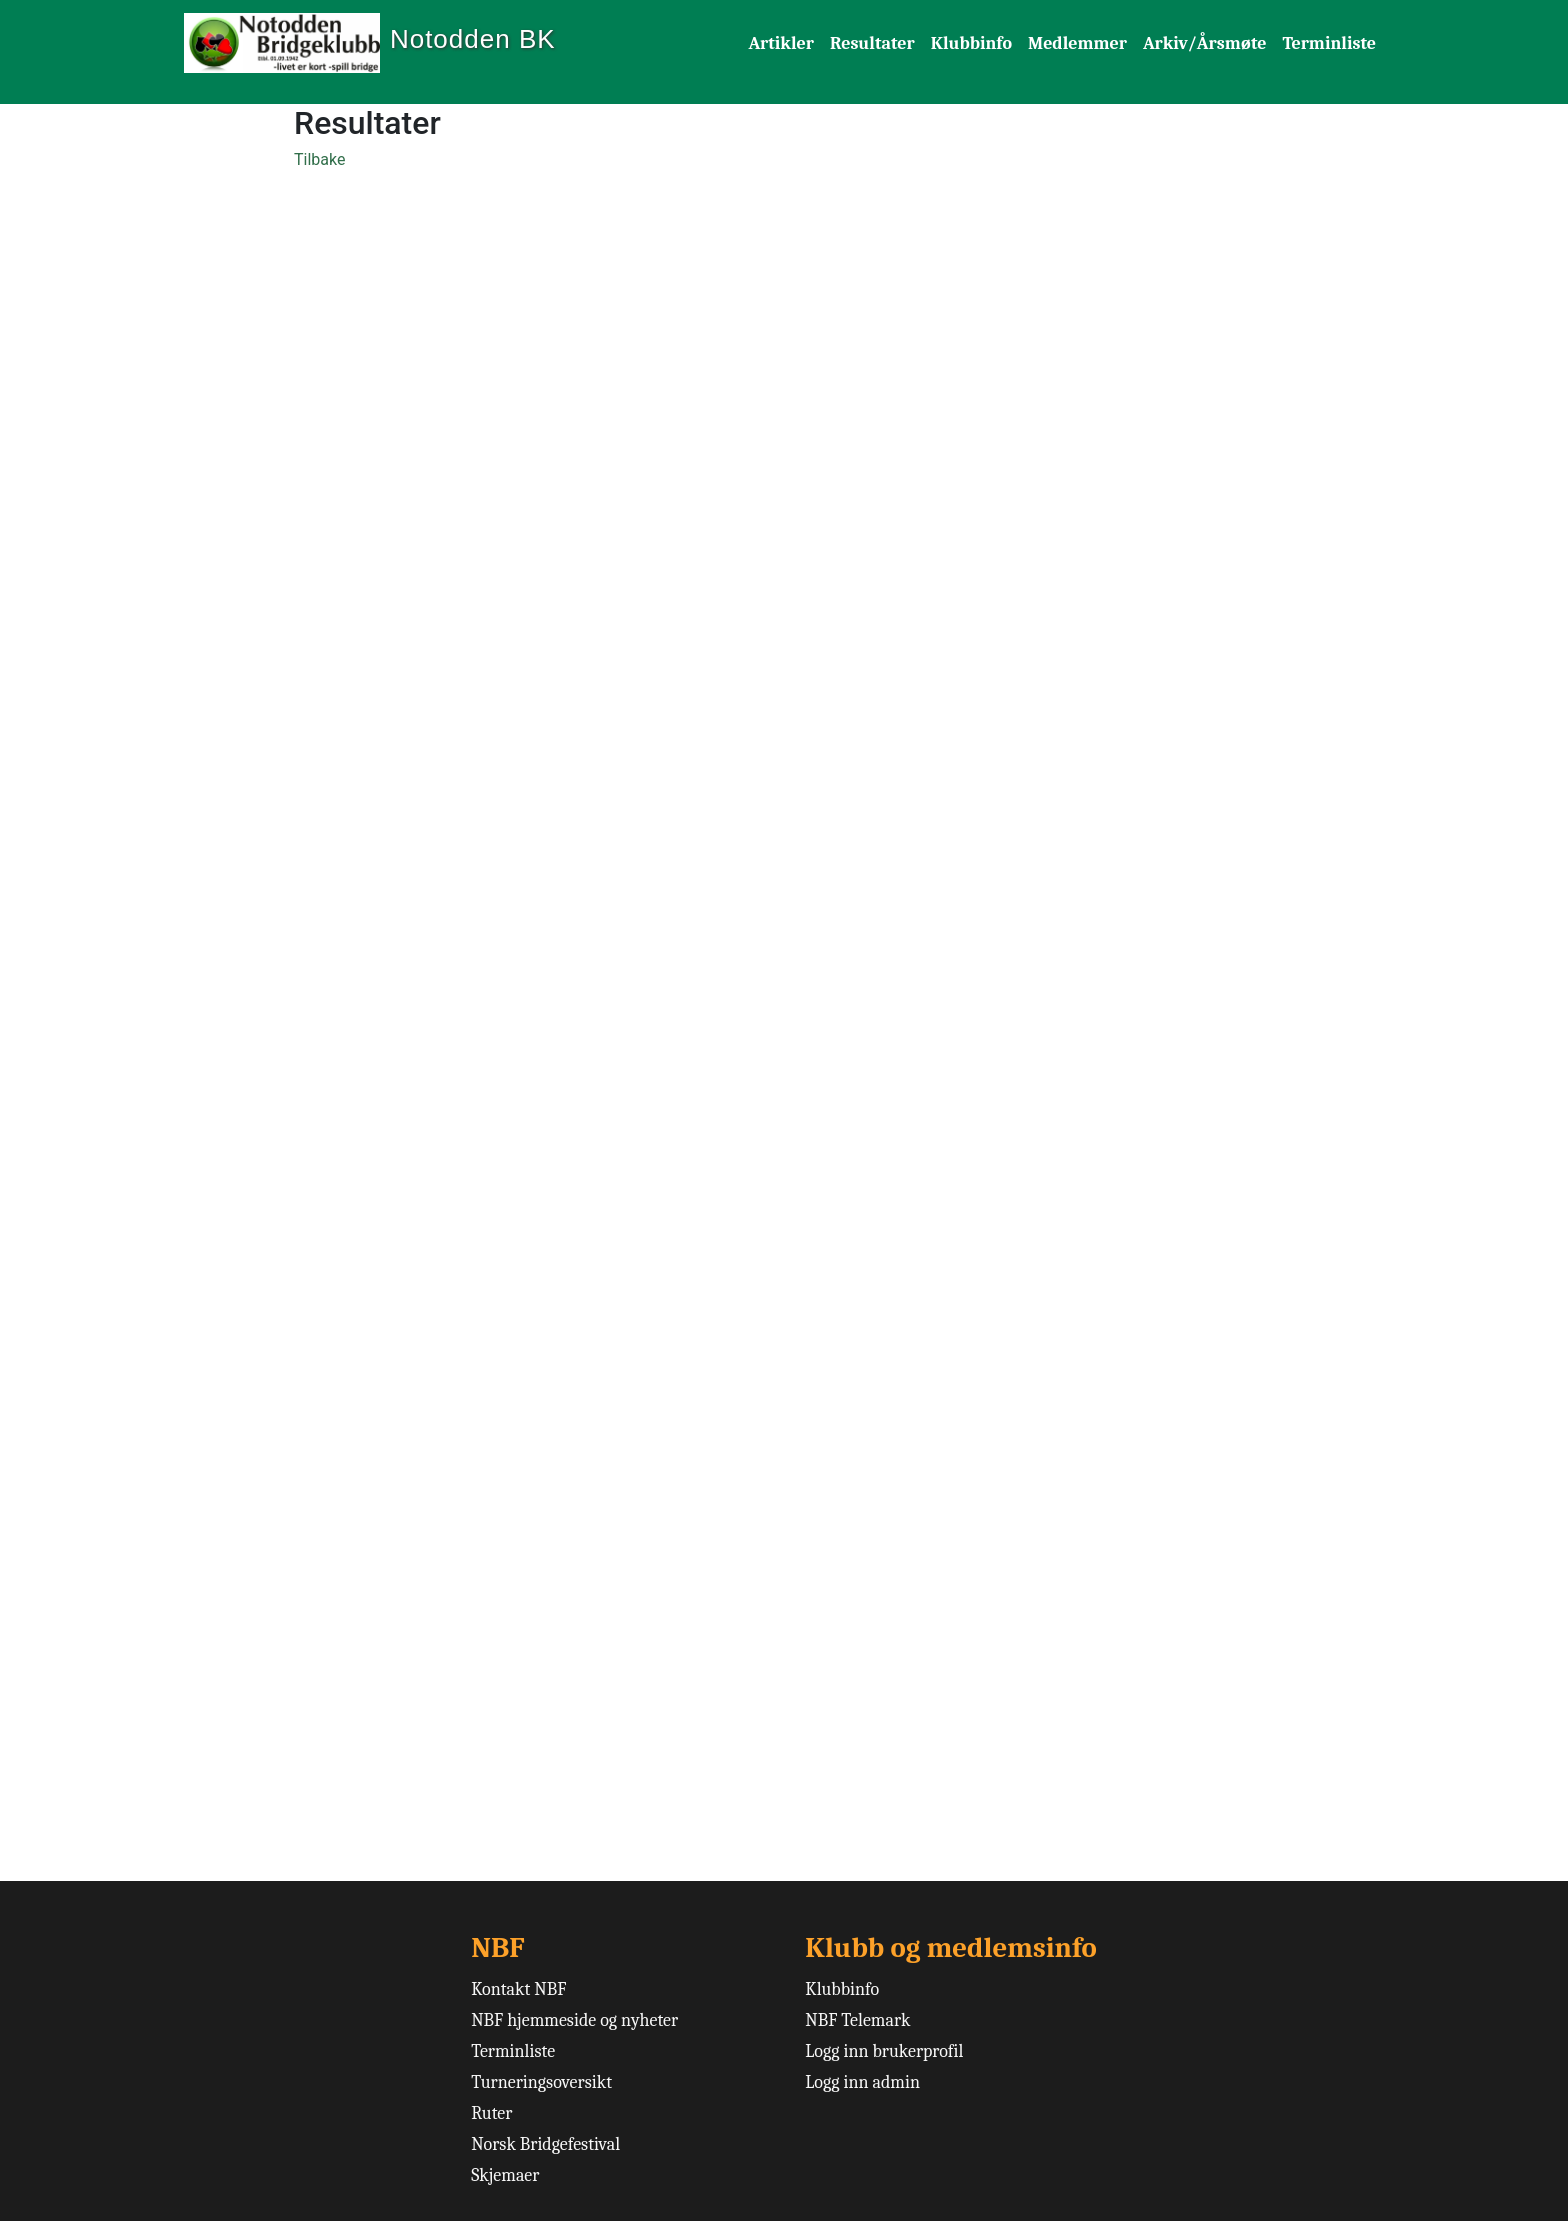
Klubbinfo (971, 43)
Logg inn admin (862, 2082)
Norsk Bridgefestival (545, 2144)
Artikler (781, 43)
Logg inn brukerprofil (884, 2051)
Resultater (872, 43)
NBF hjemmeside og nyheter (574, 2020)
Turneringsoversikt (541, 2082)
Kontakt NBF (518, 1989)
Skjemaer (505, 2175)
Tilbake (319, 159)
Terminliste (1329, 43)
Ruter (491, 2113)
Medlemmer (1077, 43)
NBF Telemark (857, 2020)
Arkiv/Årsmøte (1205, 43)
